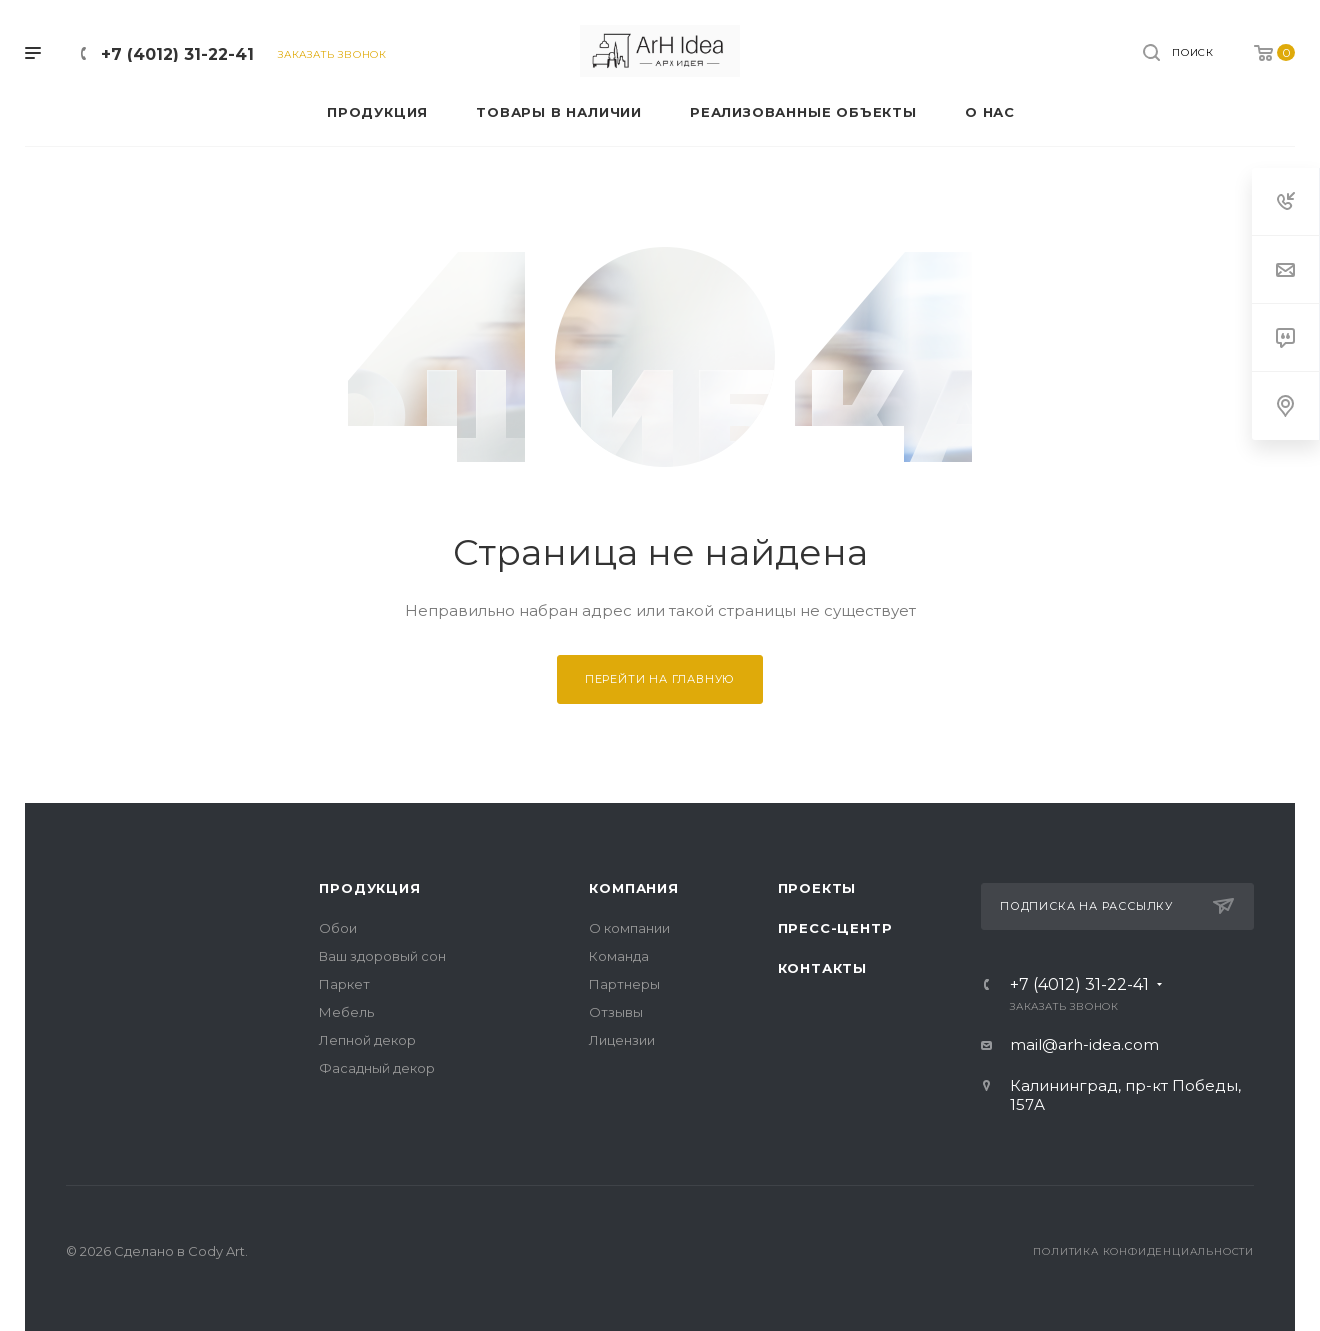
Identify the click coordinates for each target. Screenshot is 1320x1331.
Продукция (369, 888)
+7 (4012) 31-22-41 (177, 54)
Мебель (346, 1012)
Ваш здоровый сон (382, 956)
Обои (338, 928)
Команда (619, 956)
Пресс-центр (835, 928)
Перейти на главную (660, 679)
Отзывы (616, 1012)
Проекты (817, 888)
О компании (629, 928)
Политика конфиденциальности (1143, 1251)
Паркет (344, 984)
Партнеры (624, 984)
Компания (633, 888)
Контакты (822, 968)
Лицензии (622, 1040)
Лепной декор (367, 1040)
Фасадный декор (377, 1068)
